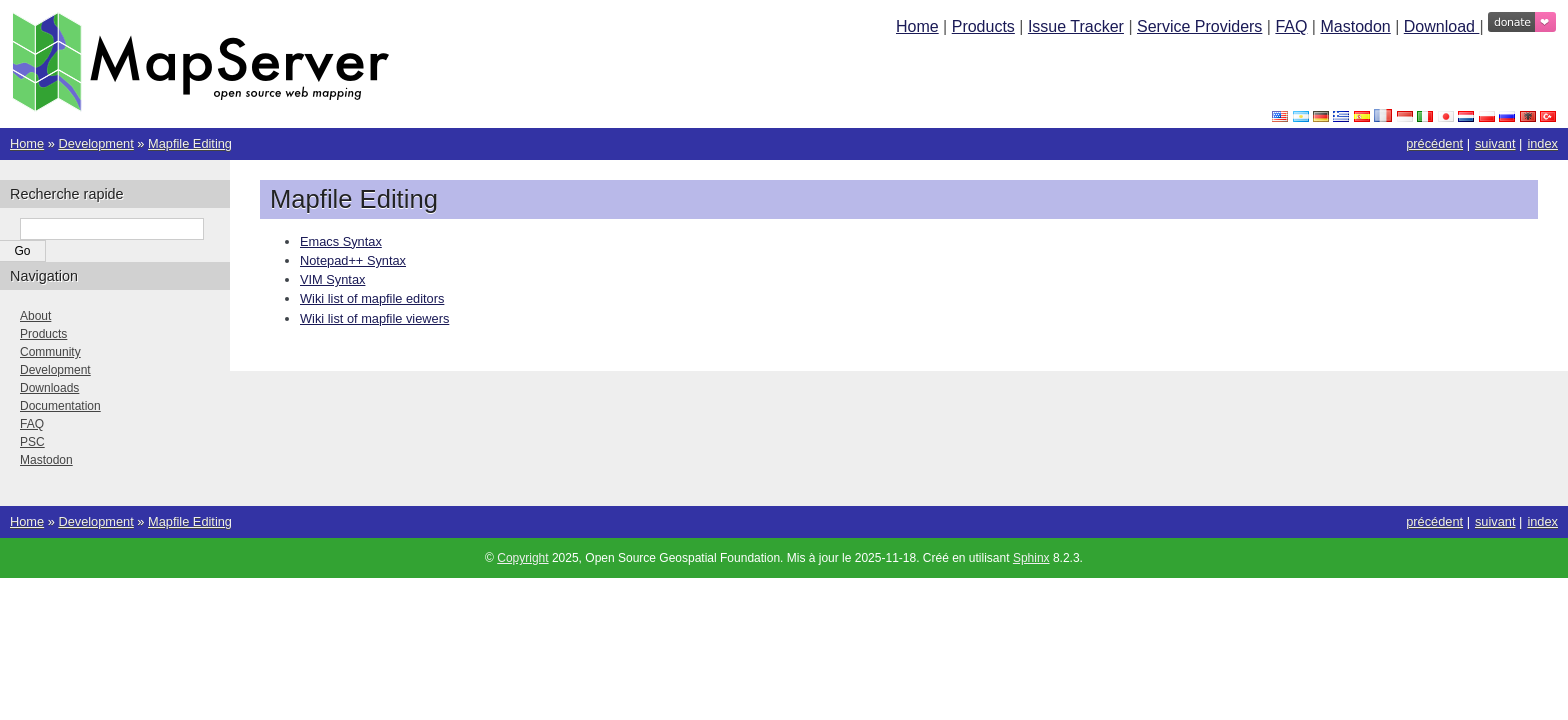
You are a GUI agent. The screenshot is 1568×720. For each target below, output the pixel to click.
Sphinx (1031, 558)
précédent (1434, 143)
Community (50, 352)
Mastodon (1355, 26)
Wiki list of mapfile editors (372, 298)
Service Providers (1199, 26)
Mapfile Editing (190, 143)
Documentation (60, 406)
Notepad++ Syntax (353, 260)
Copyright (522, 558)
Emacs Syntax (341, 241)
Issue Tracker (1076, 26)
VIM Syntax (332, 279)
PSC (32, 442)
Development (95, 143)
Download (1442, 26)
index (1542, 143)
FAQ (1291, 26)
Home (917, 26)
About (35, 316)
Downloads (49, 388)
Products (983, 26)
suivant (1495, 143)
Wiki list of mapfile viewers (374, 318)
